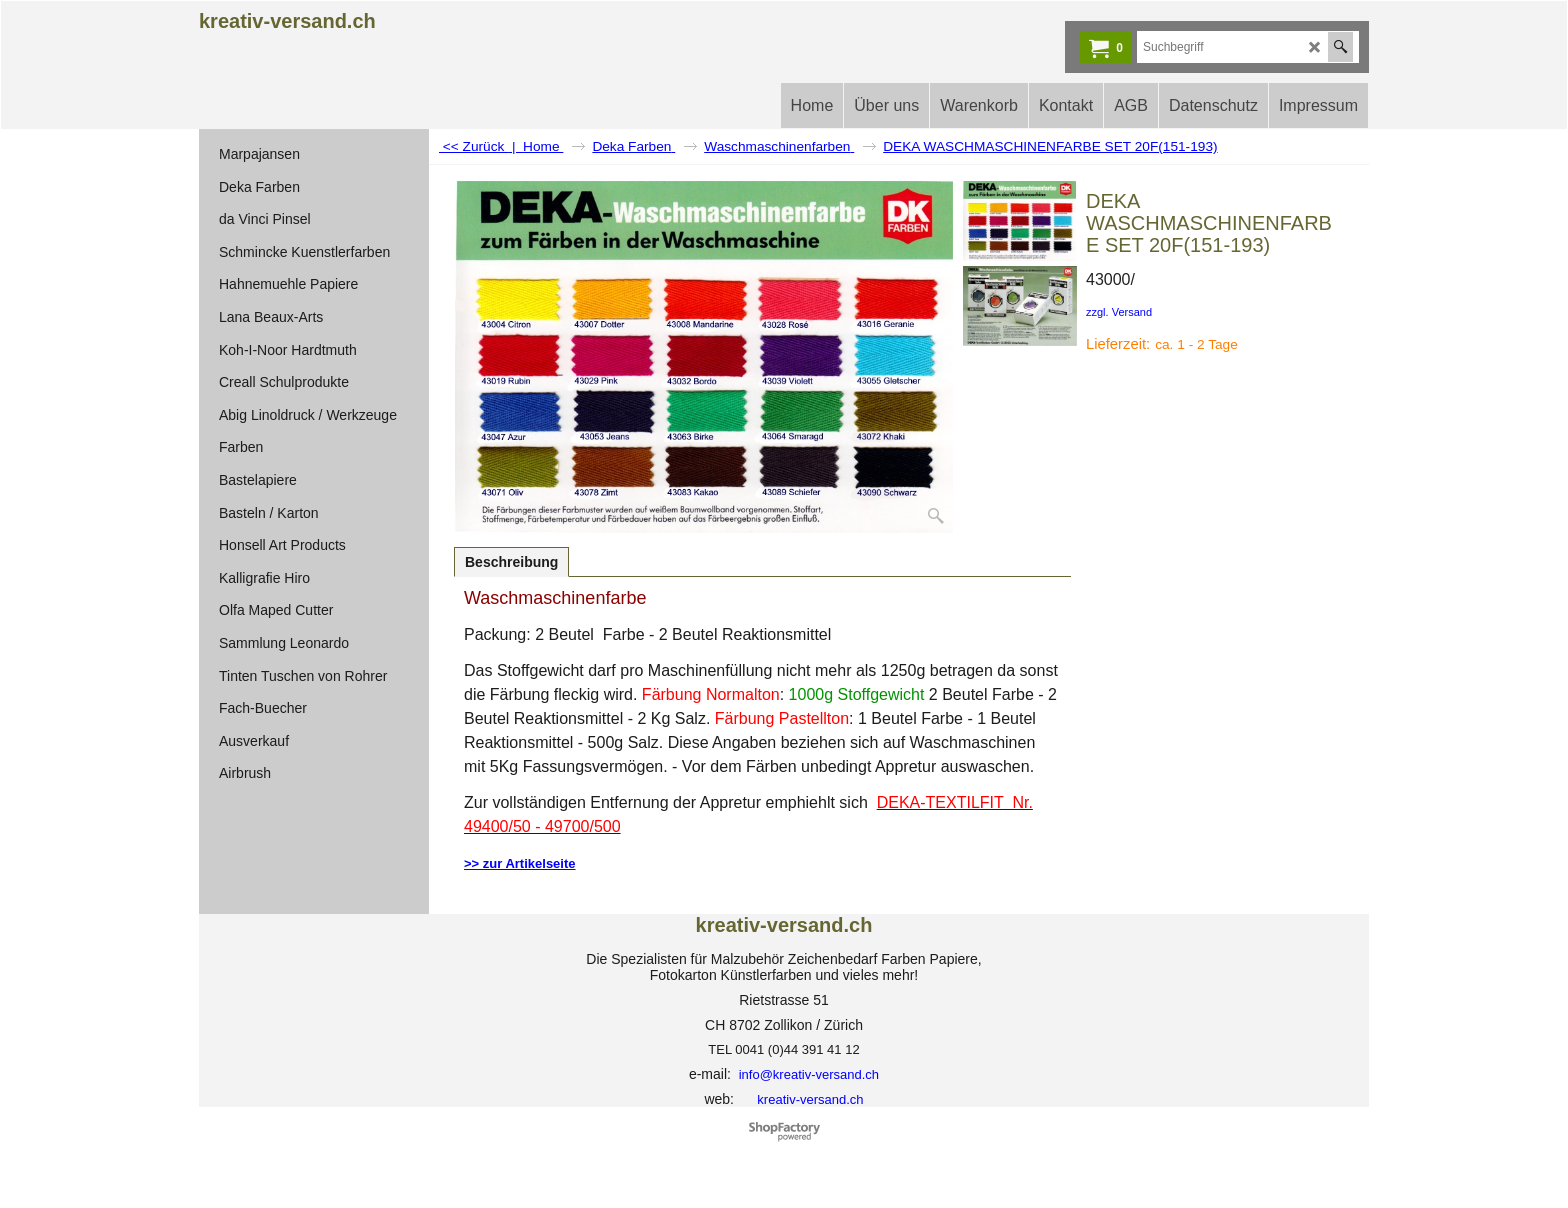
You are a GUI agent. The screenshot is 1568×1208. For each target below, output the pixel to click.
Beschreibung (511, 562)
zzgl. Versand (1119, 312)
